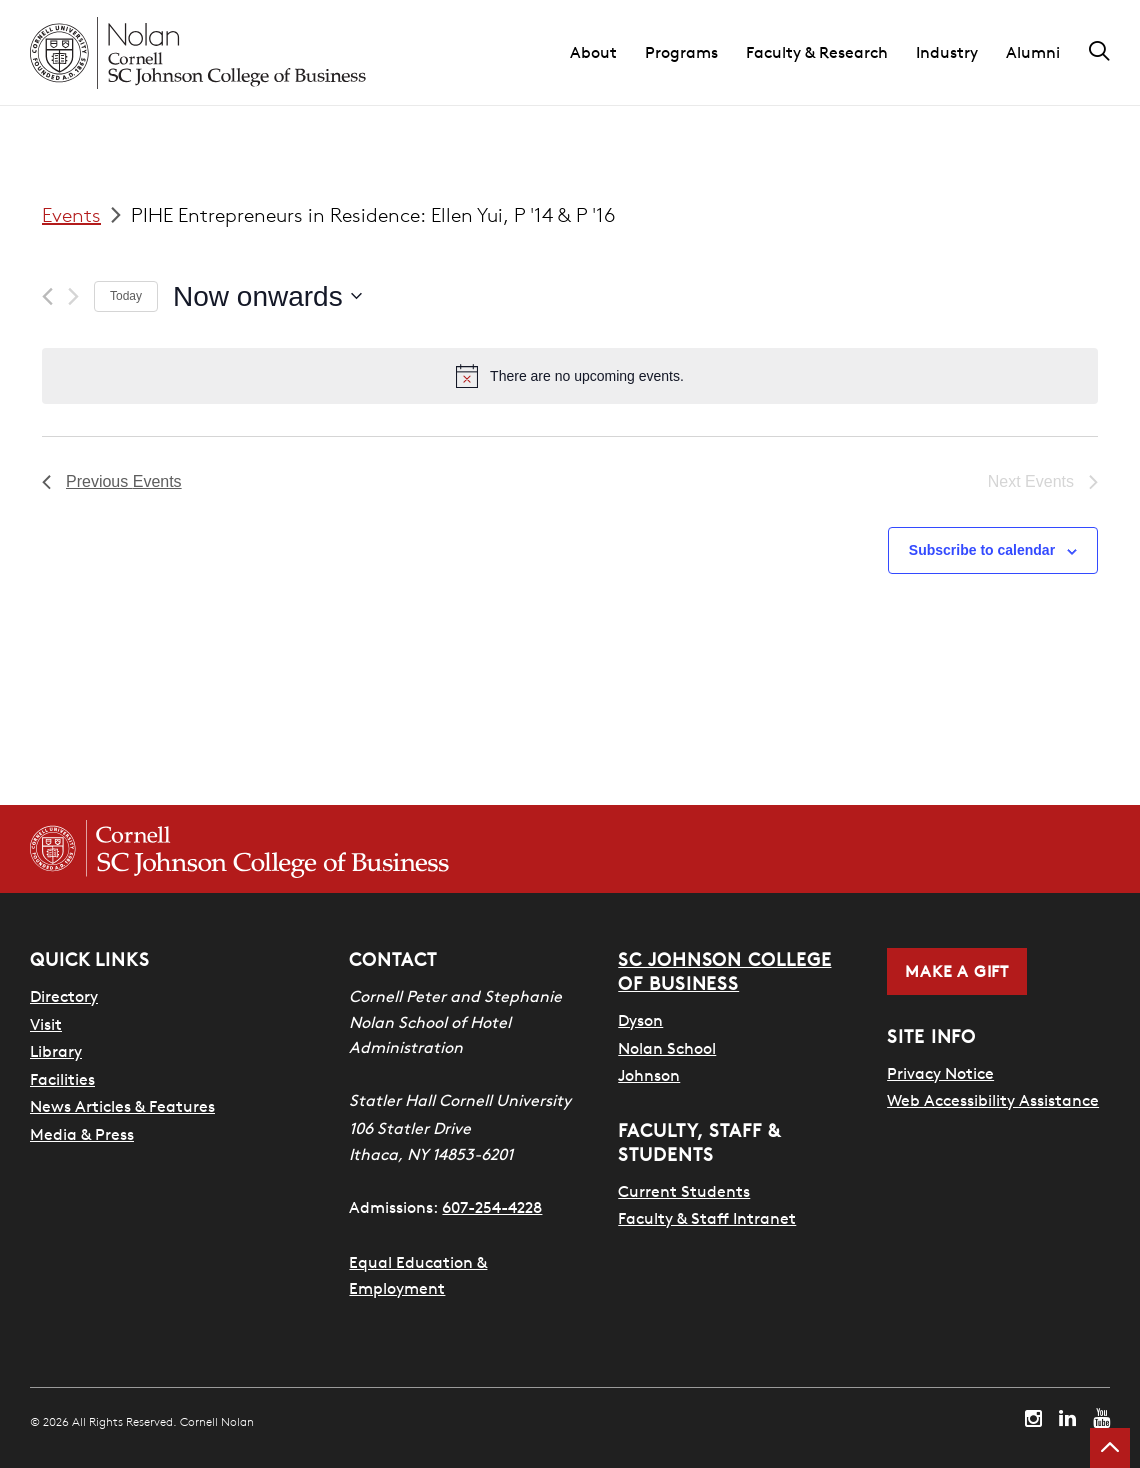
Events (71, 214)
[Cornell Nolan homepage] (198, 53)
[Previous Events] (47, 296)
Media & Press (82, 1134)
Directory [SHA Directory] (64, 996)
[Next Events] (73, 296)
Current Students (684, 1191)
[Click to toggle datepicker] (267, 297)
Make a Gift (957, 971)
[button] (607, 53)
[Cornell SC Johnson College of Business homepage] (239, 849)
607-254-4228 (492, 1207)
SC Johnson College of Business (724, 971)
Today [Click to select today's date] (126, 296)
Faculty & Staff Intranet (707, 1218)
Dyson (640, 1020)
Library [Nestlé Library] (56, 1051)
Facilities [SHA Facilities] (62, 1079)
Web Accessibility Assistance (993, 1100)
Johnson (649, 1075)
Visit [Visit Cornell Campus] (46, 1024)
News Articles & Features (122, 1106)
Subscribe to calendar (982, 550)
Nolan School (667, 1048)
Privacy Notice (940, 1073)
